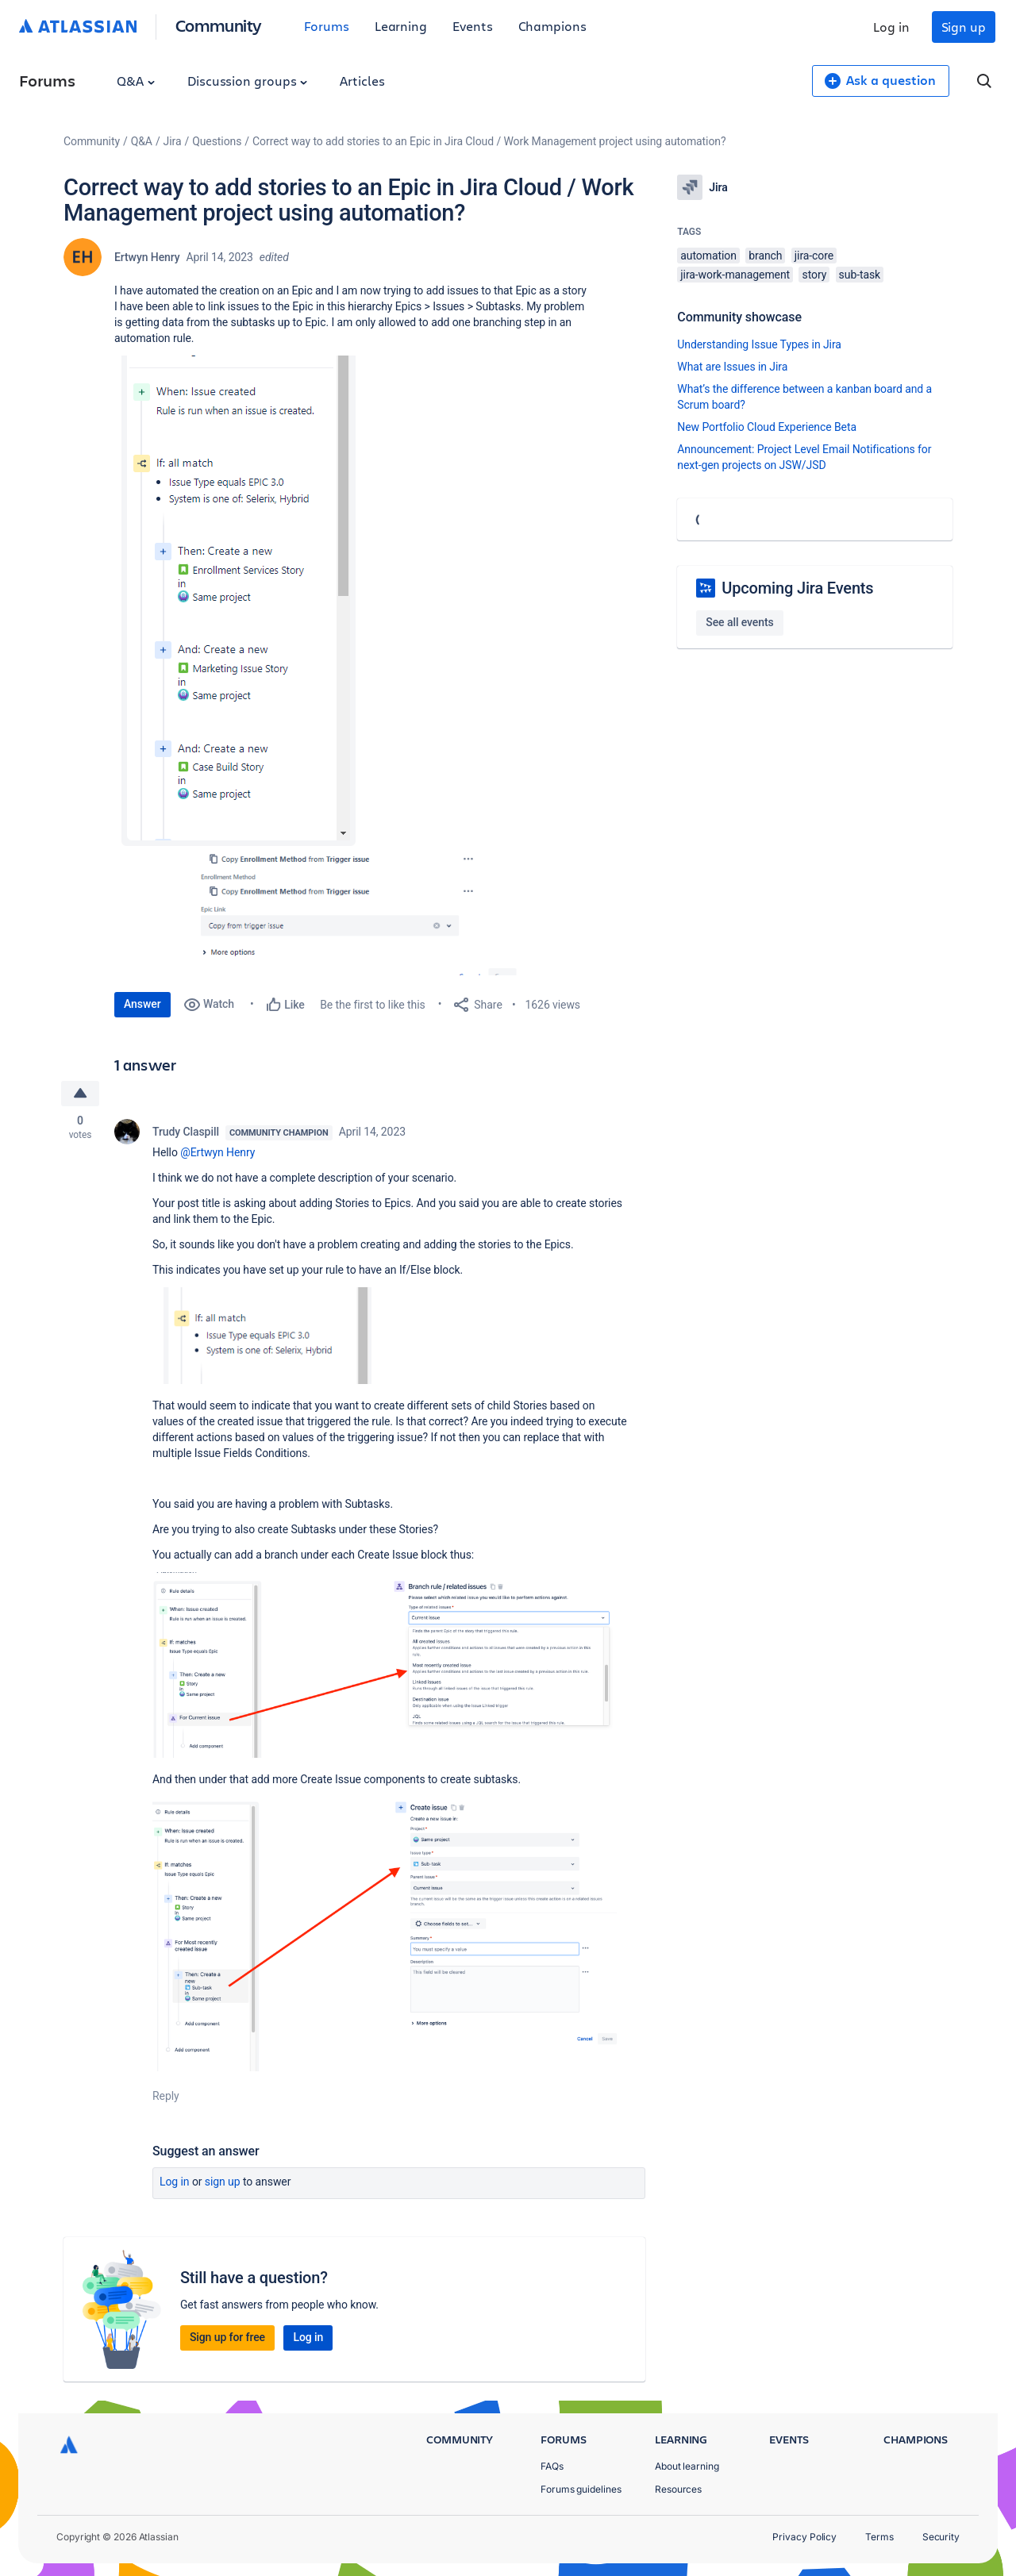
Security (941, 2537)
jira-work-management (735, 274)
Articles (362, 80)
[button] (250, 601)
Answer (142, 1004)
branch (765, 255)
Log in (891, 26)
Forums (326, 25)
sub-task (860, 274)
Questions (216, 141)
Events (472, 25)
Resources (678, 2489)
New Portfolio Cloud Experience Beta (766, 427)
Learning (401, 25)
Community (218, 25)
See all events (739, 622)
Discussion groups (247, 80)
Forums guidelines (581, 2489)
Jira (173, 141)
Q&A (136, 80)
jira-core (814, 255)
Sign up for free (227, 2337)
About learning (687, 2466)
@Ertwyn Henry (217, 1152)
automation (708, 255)
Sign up (963, 26)
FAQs (552, 2466)
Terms (879, 2537)
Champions (552, 25)
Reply (165, 2096)
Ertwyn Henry (147, 257)
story (814, 274)
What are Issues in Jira (732, 366)
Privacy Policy (804, 2537)
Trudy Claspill (185, 1131)
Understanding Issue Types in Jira (759, 344)
